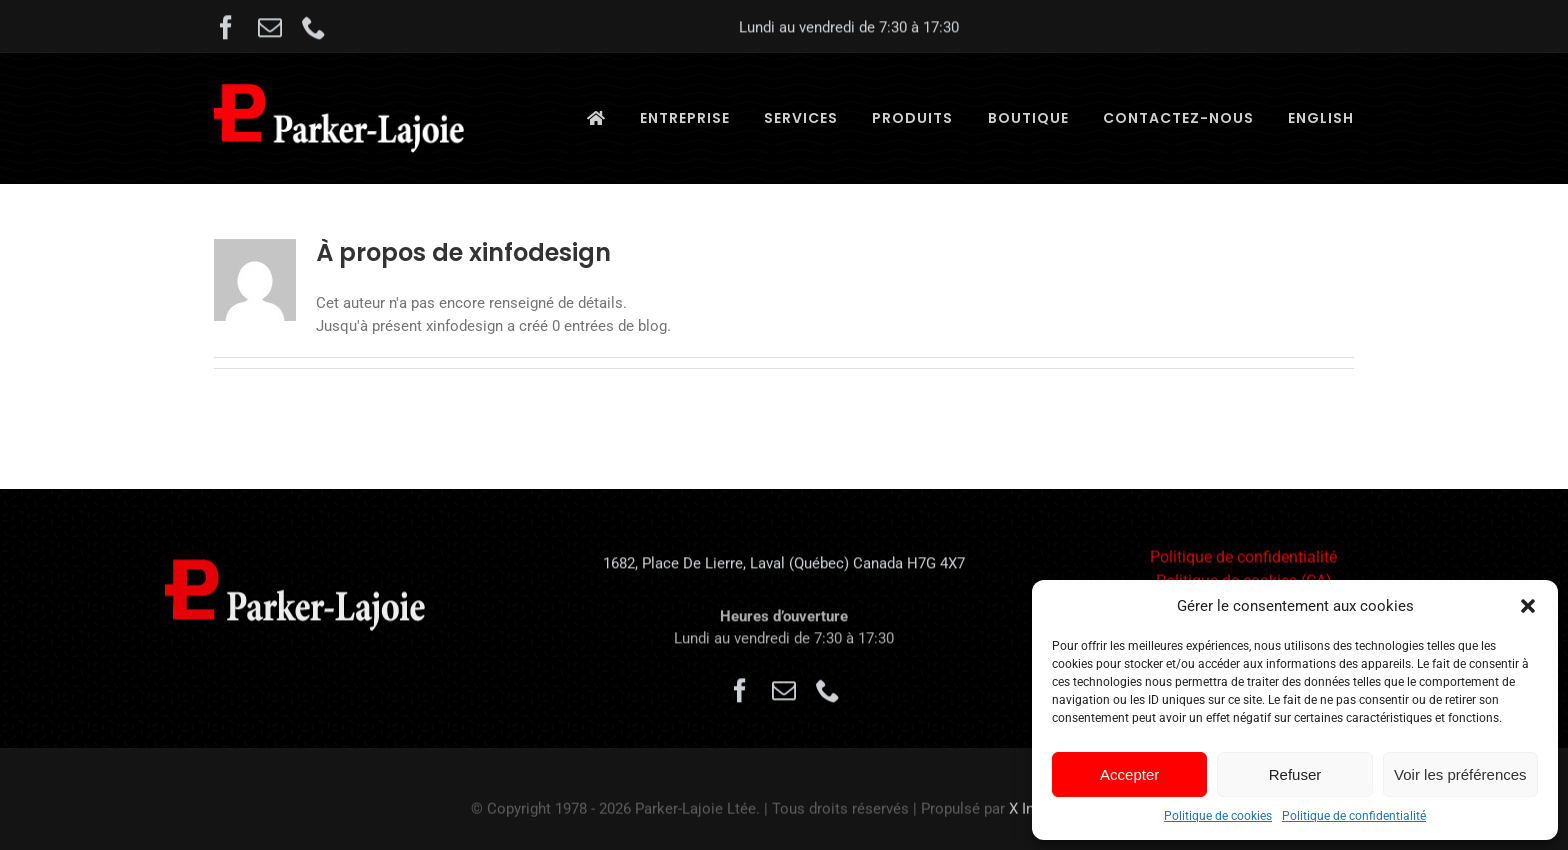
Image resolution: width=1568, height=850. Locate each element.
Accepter (1129, 774)
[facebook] (226, 30)
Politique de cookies (1218, 816)
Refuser (1295, 774)
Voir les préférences (1460, 774)
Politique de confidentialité (1354, 816)
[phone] (314, 30)
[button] (1528, 606)
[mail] (270, 30)
